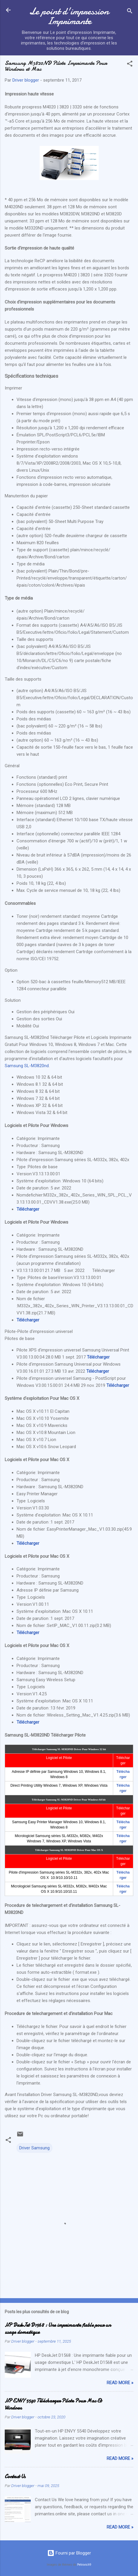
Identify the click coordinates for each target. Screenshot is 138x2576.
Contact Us (15, 2476)
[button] (129, 64)
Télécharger (28, 1209)
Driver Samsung (34, 2148)
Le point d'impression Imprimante (69, 16)
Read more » (120, 2382)
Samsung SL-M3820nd (27, 1065)
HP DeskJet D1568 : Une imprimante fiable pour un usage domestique (58, 2328)
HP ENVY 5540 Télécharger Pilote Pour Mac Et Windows (53, 2404)
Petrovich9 (84, 2565)
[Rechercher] (129, 12)
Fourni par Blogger (69, 2553)
